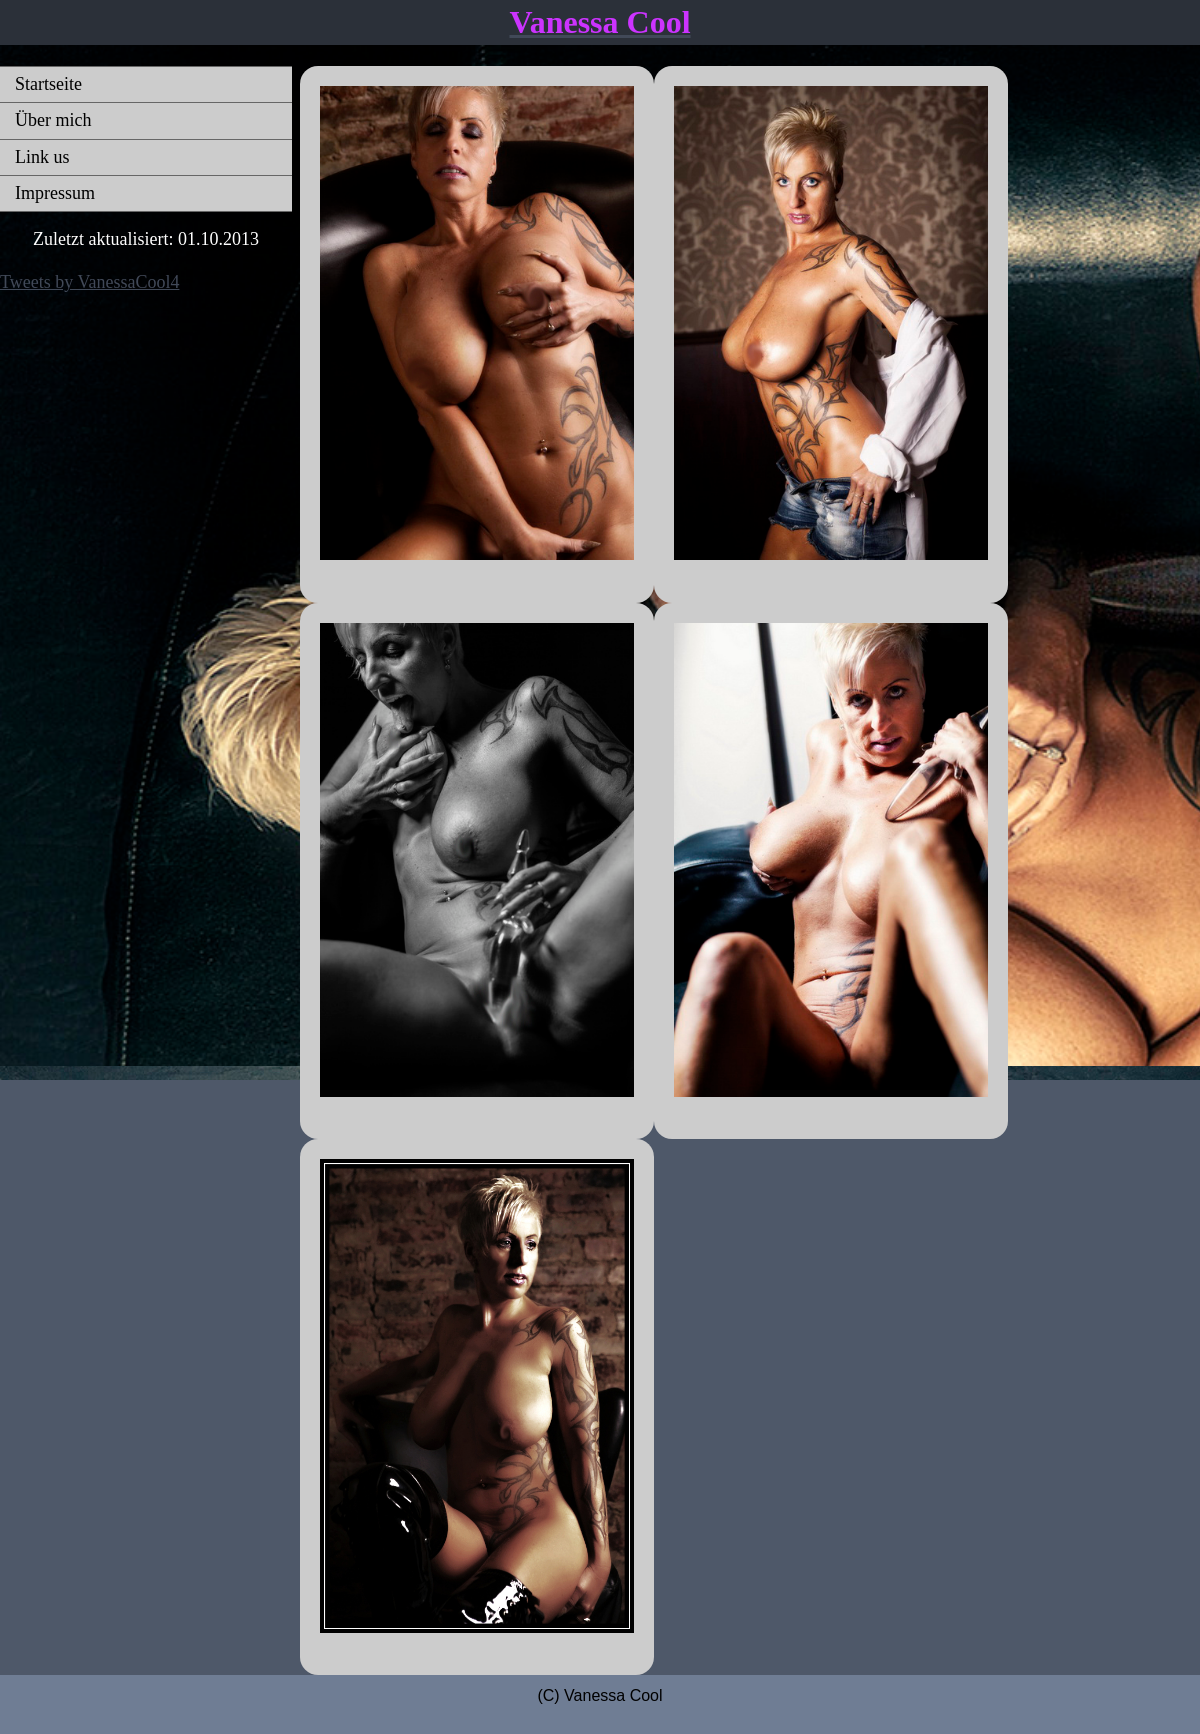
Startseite (48, 84)
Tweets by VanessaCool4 (89, 282)
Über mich (53, 120)
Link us (42, 157)
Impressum (55, 193)
